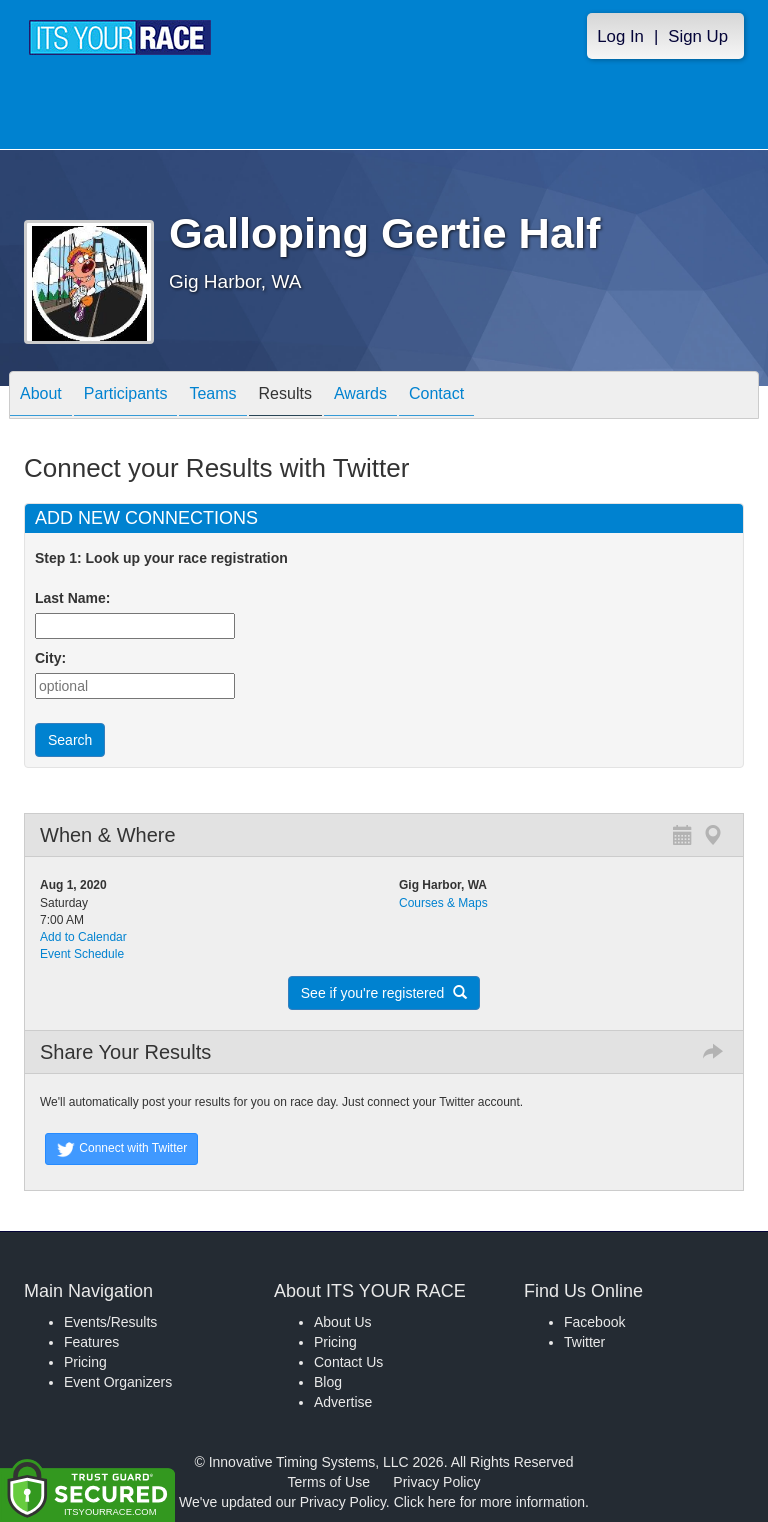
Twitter (584, 1342)
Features (91, 1342)
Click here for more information (489, 1502)
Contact (436, 396)
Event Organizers (118, 1382)
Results (285, 396)
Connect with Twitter (121, 1149)
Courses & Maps (443, 903)
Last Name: (76, 598)
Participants (126, 396)
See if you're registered (384, 993)
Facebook (594, 1322)
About (41, 396)
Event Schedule (82, 954)
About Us (343, 1322)
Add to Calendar (83, 937)
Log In (620, 36)
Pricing (85, 1362)
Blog (328, 1382)
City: (50, 658)
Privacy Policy (436, 1482)
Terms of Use (329, 1482)
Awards (360, 396)
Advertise (343, 1402)
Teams (212, 396)
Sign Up (698, 36)
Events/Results (110, 1322)
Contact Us (348, 1362)
